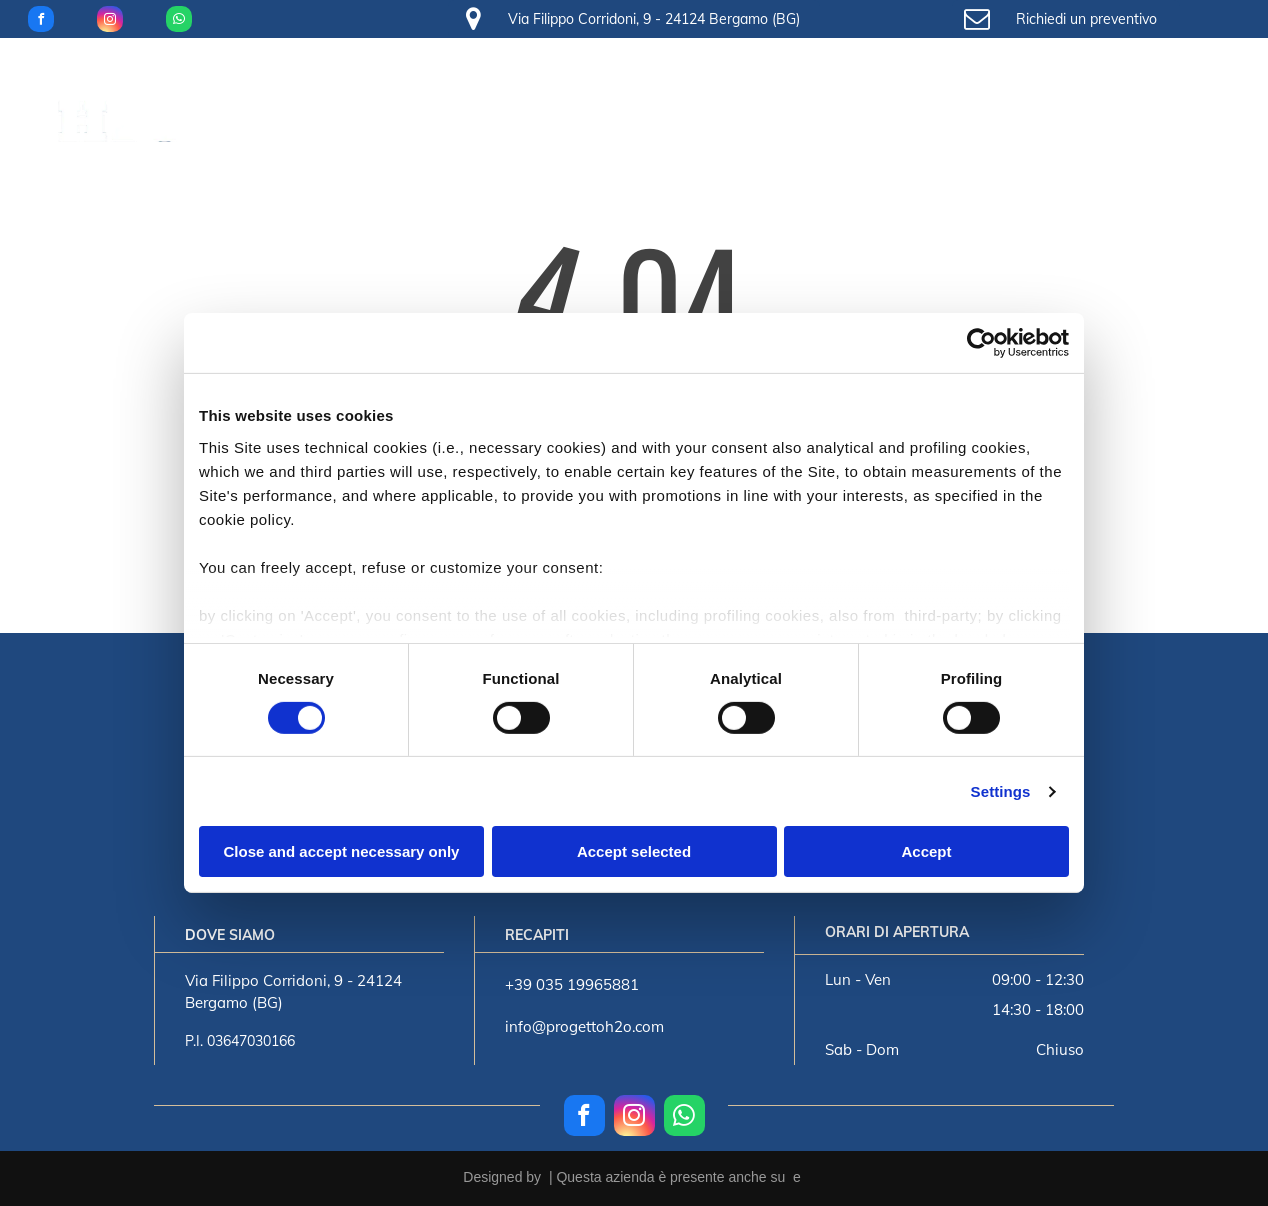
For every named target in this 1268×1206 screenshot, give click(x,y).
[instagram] (110, 21)
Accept (926, 851)
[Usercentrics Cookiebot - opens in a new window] (981, 343)
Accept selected (634, 851)
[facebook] (41, 21)
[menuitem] (268, 89)
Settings (1001, 791)
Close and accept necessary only (342, 851)
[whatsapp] (179, 21)
